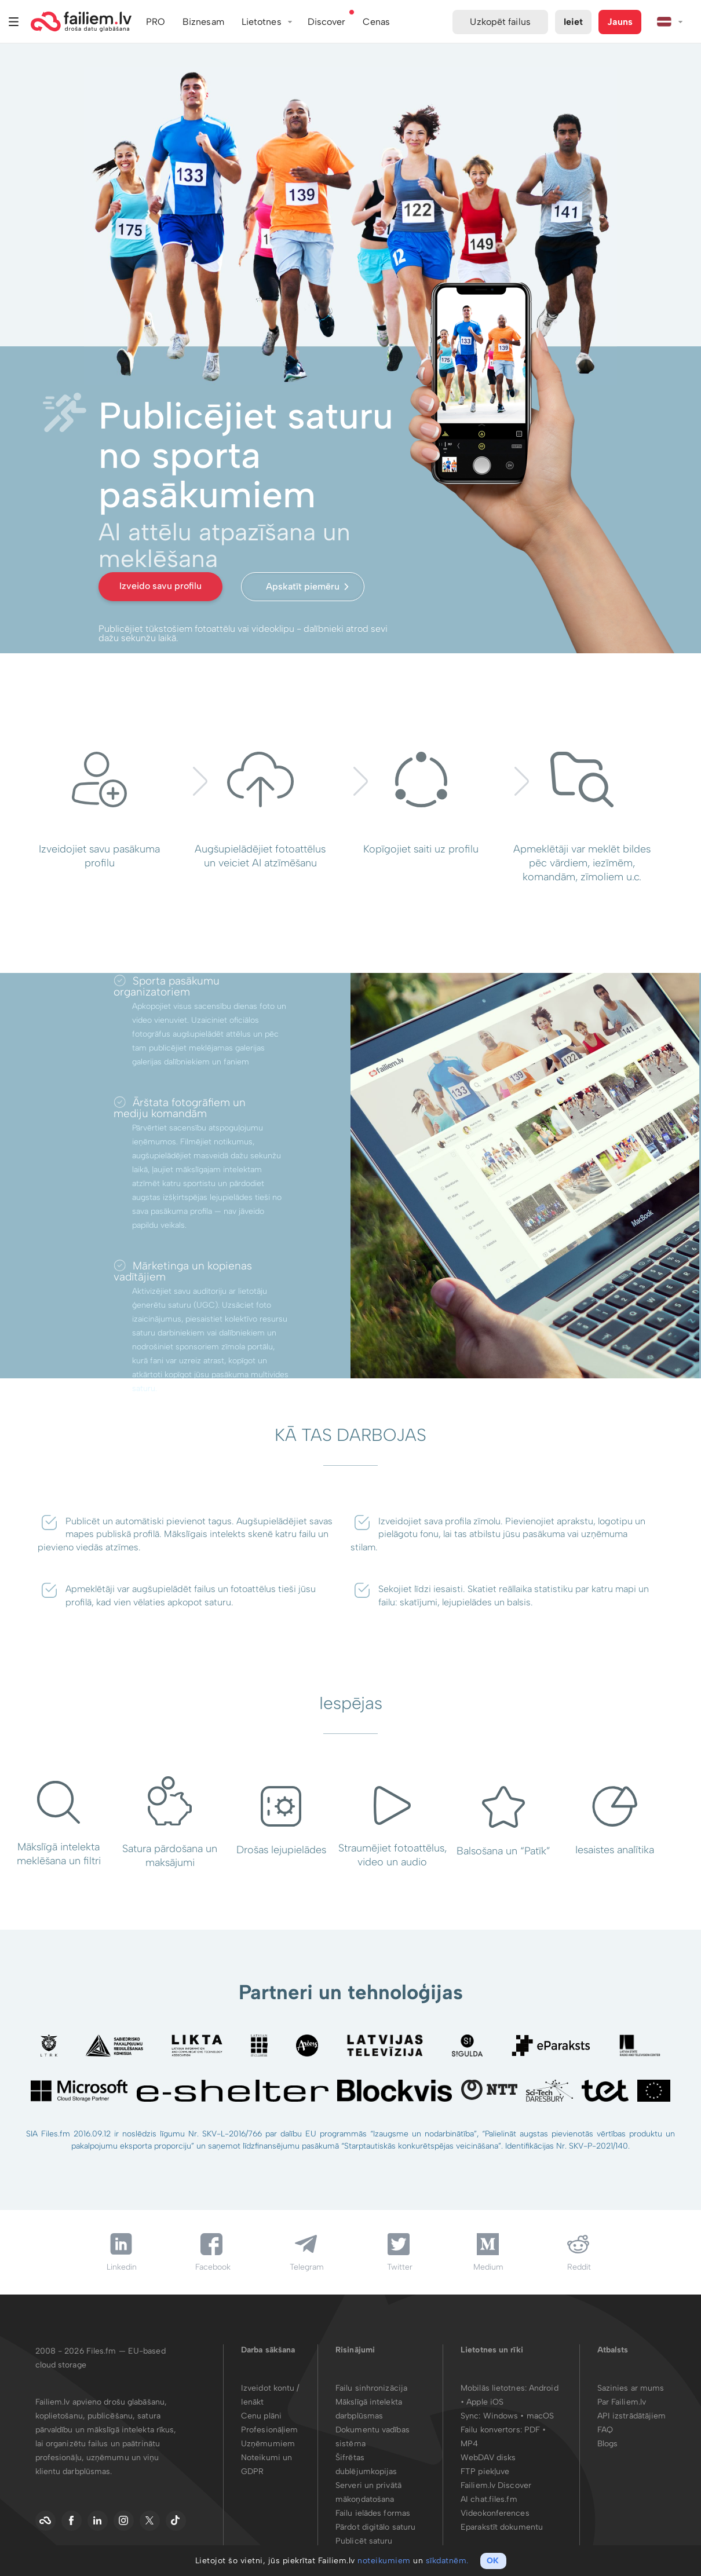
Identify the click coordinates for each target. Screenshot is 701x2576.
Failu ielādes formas (372, 2513)
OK (493, 2561)
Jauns (620, 21)
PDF (532, 2430)
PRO (155, 21)
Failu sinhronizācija (371, 2388)
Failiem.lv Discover (496, 2485)
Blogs (607, 2444)
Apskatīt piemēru (302, 586)
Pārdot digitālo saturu (375, 2527)
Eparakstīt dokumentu (502, 2527)
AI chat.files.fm (489, 2499)
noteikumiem (384, 2561)
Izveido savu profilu (160, 585)
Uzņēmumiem (268, 2444)
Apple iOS (484, 2402)
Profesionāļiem (269, 2430)
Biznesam (203, 21)
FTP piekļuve (485, 2471)
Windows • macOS (518, 2416)
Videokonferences (495, 2513)
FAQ (605, 2430)
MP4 (469, 2444)
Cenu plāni (261, 2416)
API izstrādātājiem (631, 2416)
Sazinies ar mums (631, 2388)
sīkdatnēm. (447, 2561)
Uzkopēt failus (500, 21)
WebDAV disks (488, 2457)
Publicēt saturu (364, 2541)
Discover (327, 21)
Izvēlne (14, 22)
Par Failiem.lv (621, 2402)
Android (543, 2388)
